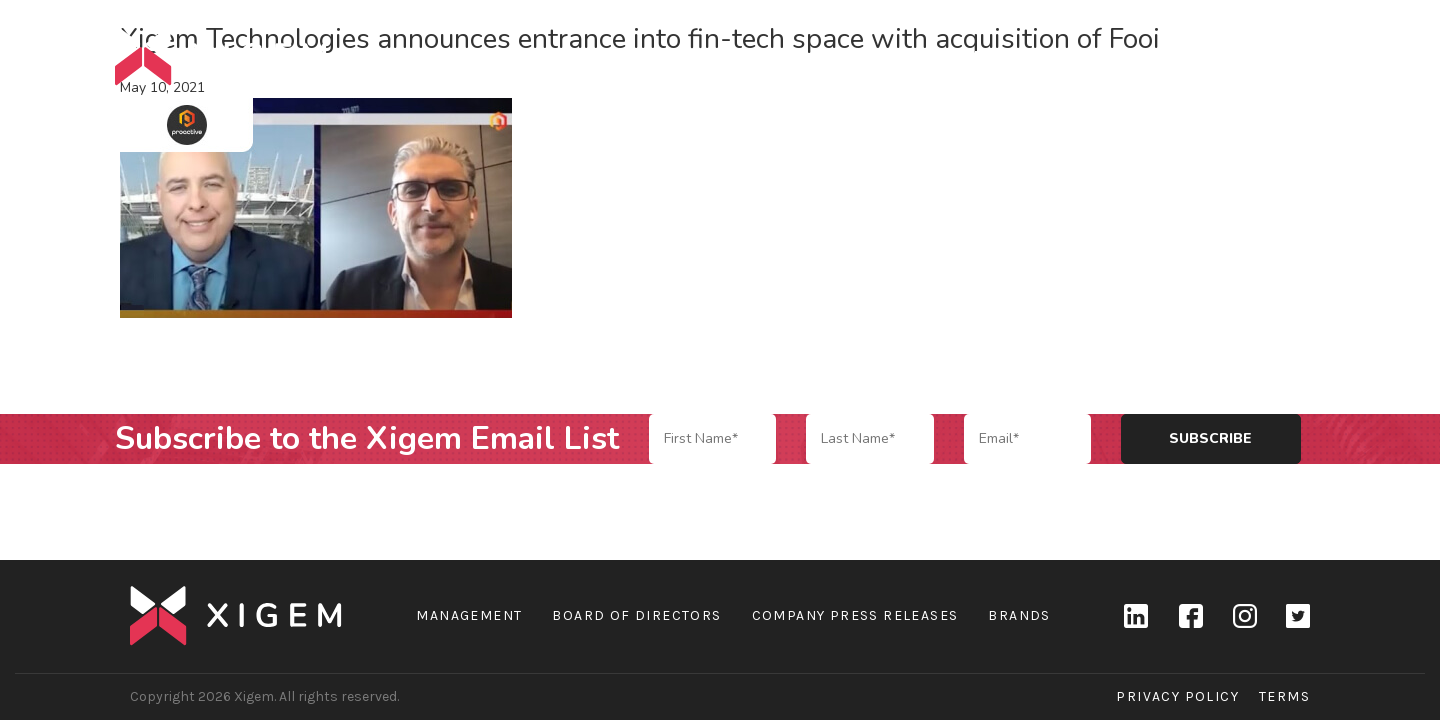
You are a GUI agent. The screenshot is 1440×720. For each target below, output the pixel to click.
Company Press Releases (855, 615)
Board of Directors (636, 615)
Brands (1088, 55)
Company (989, 55)
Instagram (1244, 616)
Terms (1284, 696)
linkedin (1136, 616)
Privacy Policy (1177, 696)
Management (469, 615)
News (1173, 55)
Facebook (1190, 616)
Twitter (1298, 616)
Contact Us (1275, 55)
